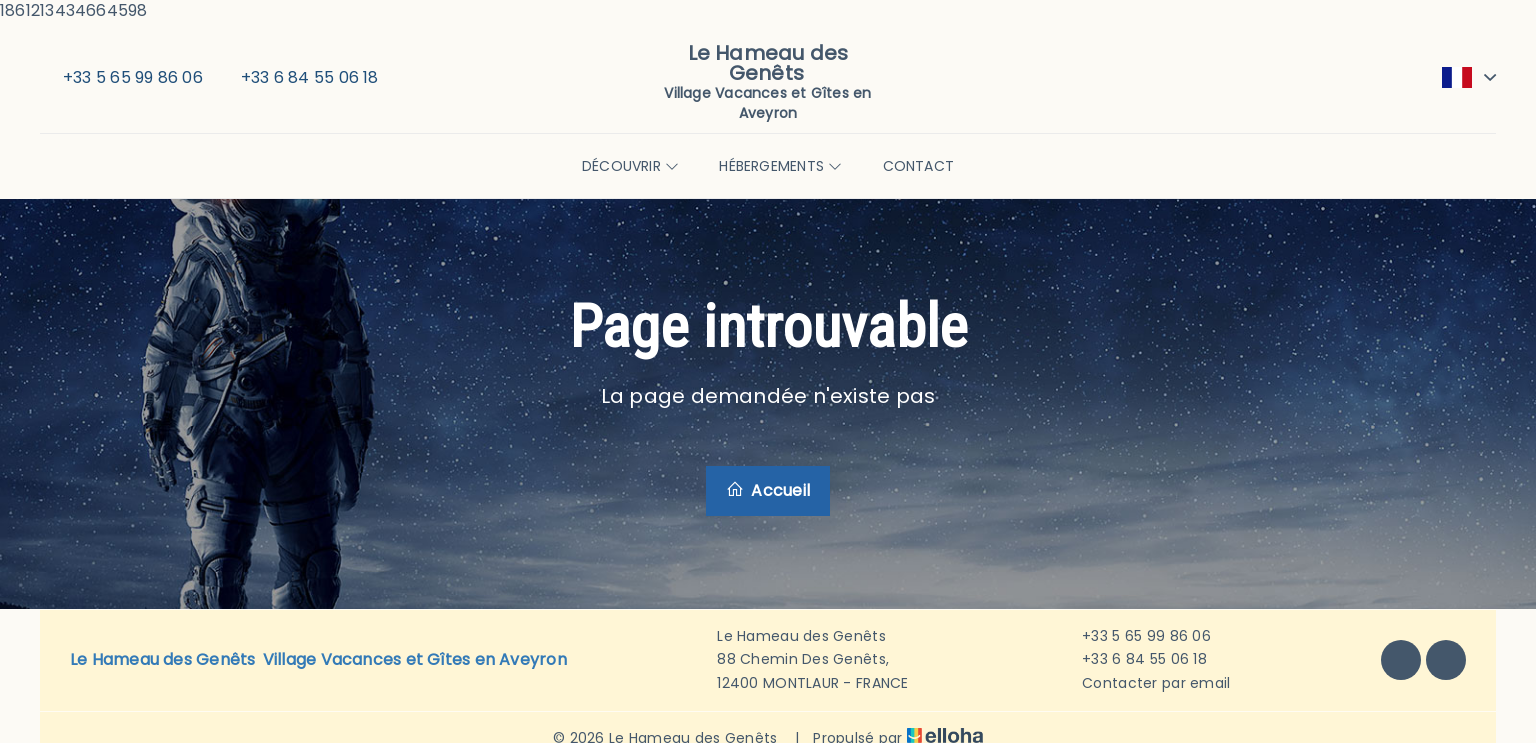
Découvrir (630, 166)
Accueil (768, 490)
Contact (919, 166)
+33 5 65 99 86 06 (1135, 636)
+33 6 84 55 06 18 (1133, 659)
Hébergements (780, 166)
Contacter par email (1144, 683)
